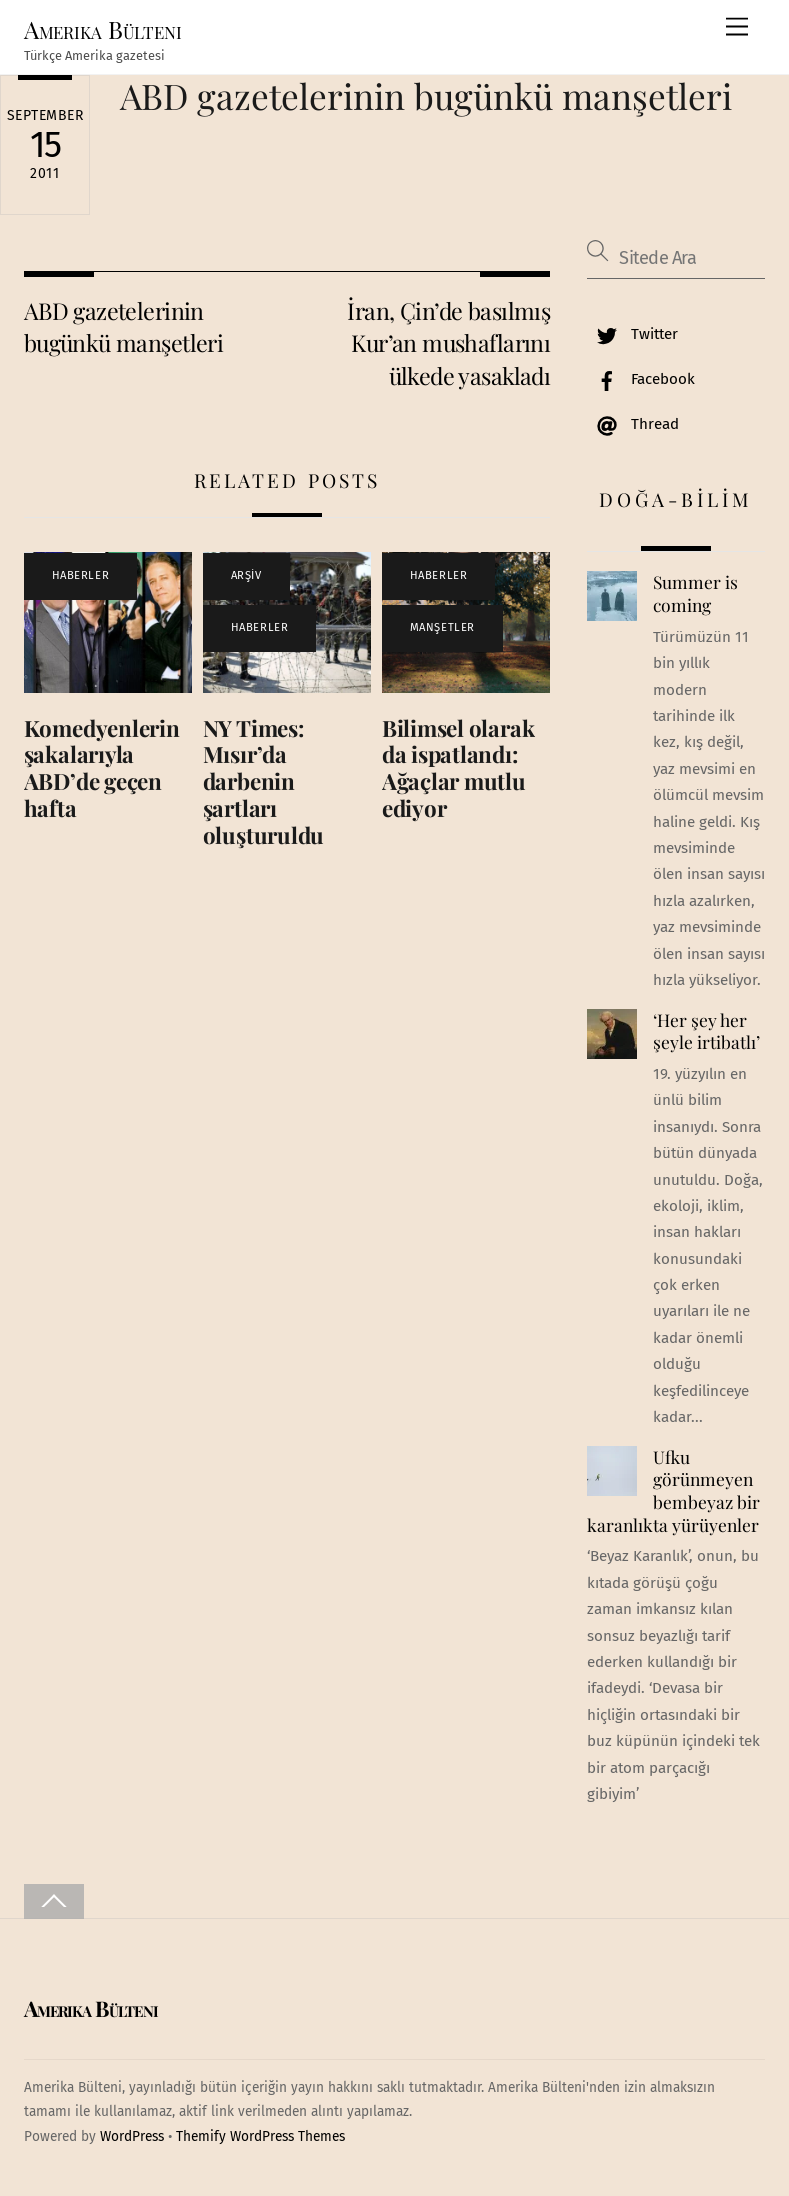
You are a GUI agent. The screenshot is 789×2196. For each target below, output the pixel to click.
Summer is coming (695, 593)
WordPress (132, 2136)
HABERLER (80, 575)
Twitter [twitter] (632, 334)
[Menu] (737, 27)
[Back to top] (54, 1901)
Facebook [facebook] (641, 379)
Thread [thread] (633, 424)
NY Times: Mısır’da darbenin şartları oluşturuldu (264, 782)
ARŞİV (246, 575)
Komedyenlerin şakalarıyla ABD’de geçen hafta (102, 768)
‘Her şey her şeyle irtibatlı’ (706, 1031)
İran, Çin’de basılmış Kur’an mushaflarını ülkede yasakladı (448, 343)
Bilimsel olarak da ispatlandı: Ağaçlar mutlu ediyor (458, 768)
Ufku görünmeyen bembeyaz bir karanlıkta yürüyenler (673, 1491)
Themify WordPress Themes (260, 2136)
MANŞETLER (442, 627)
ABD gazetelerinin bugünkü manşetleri (426, 95)
